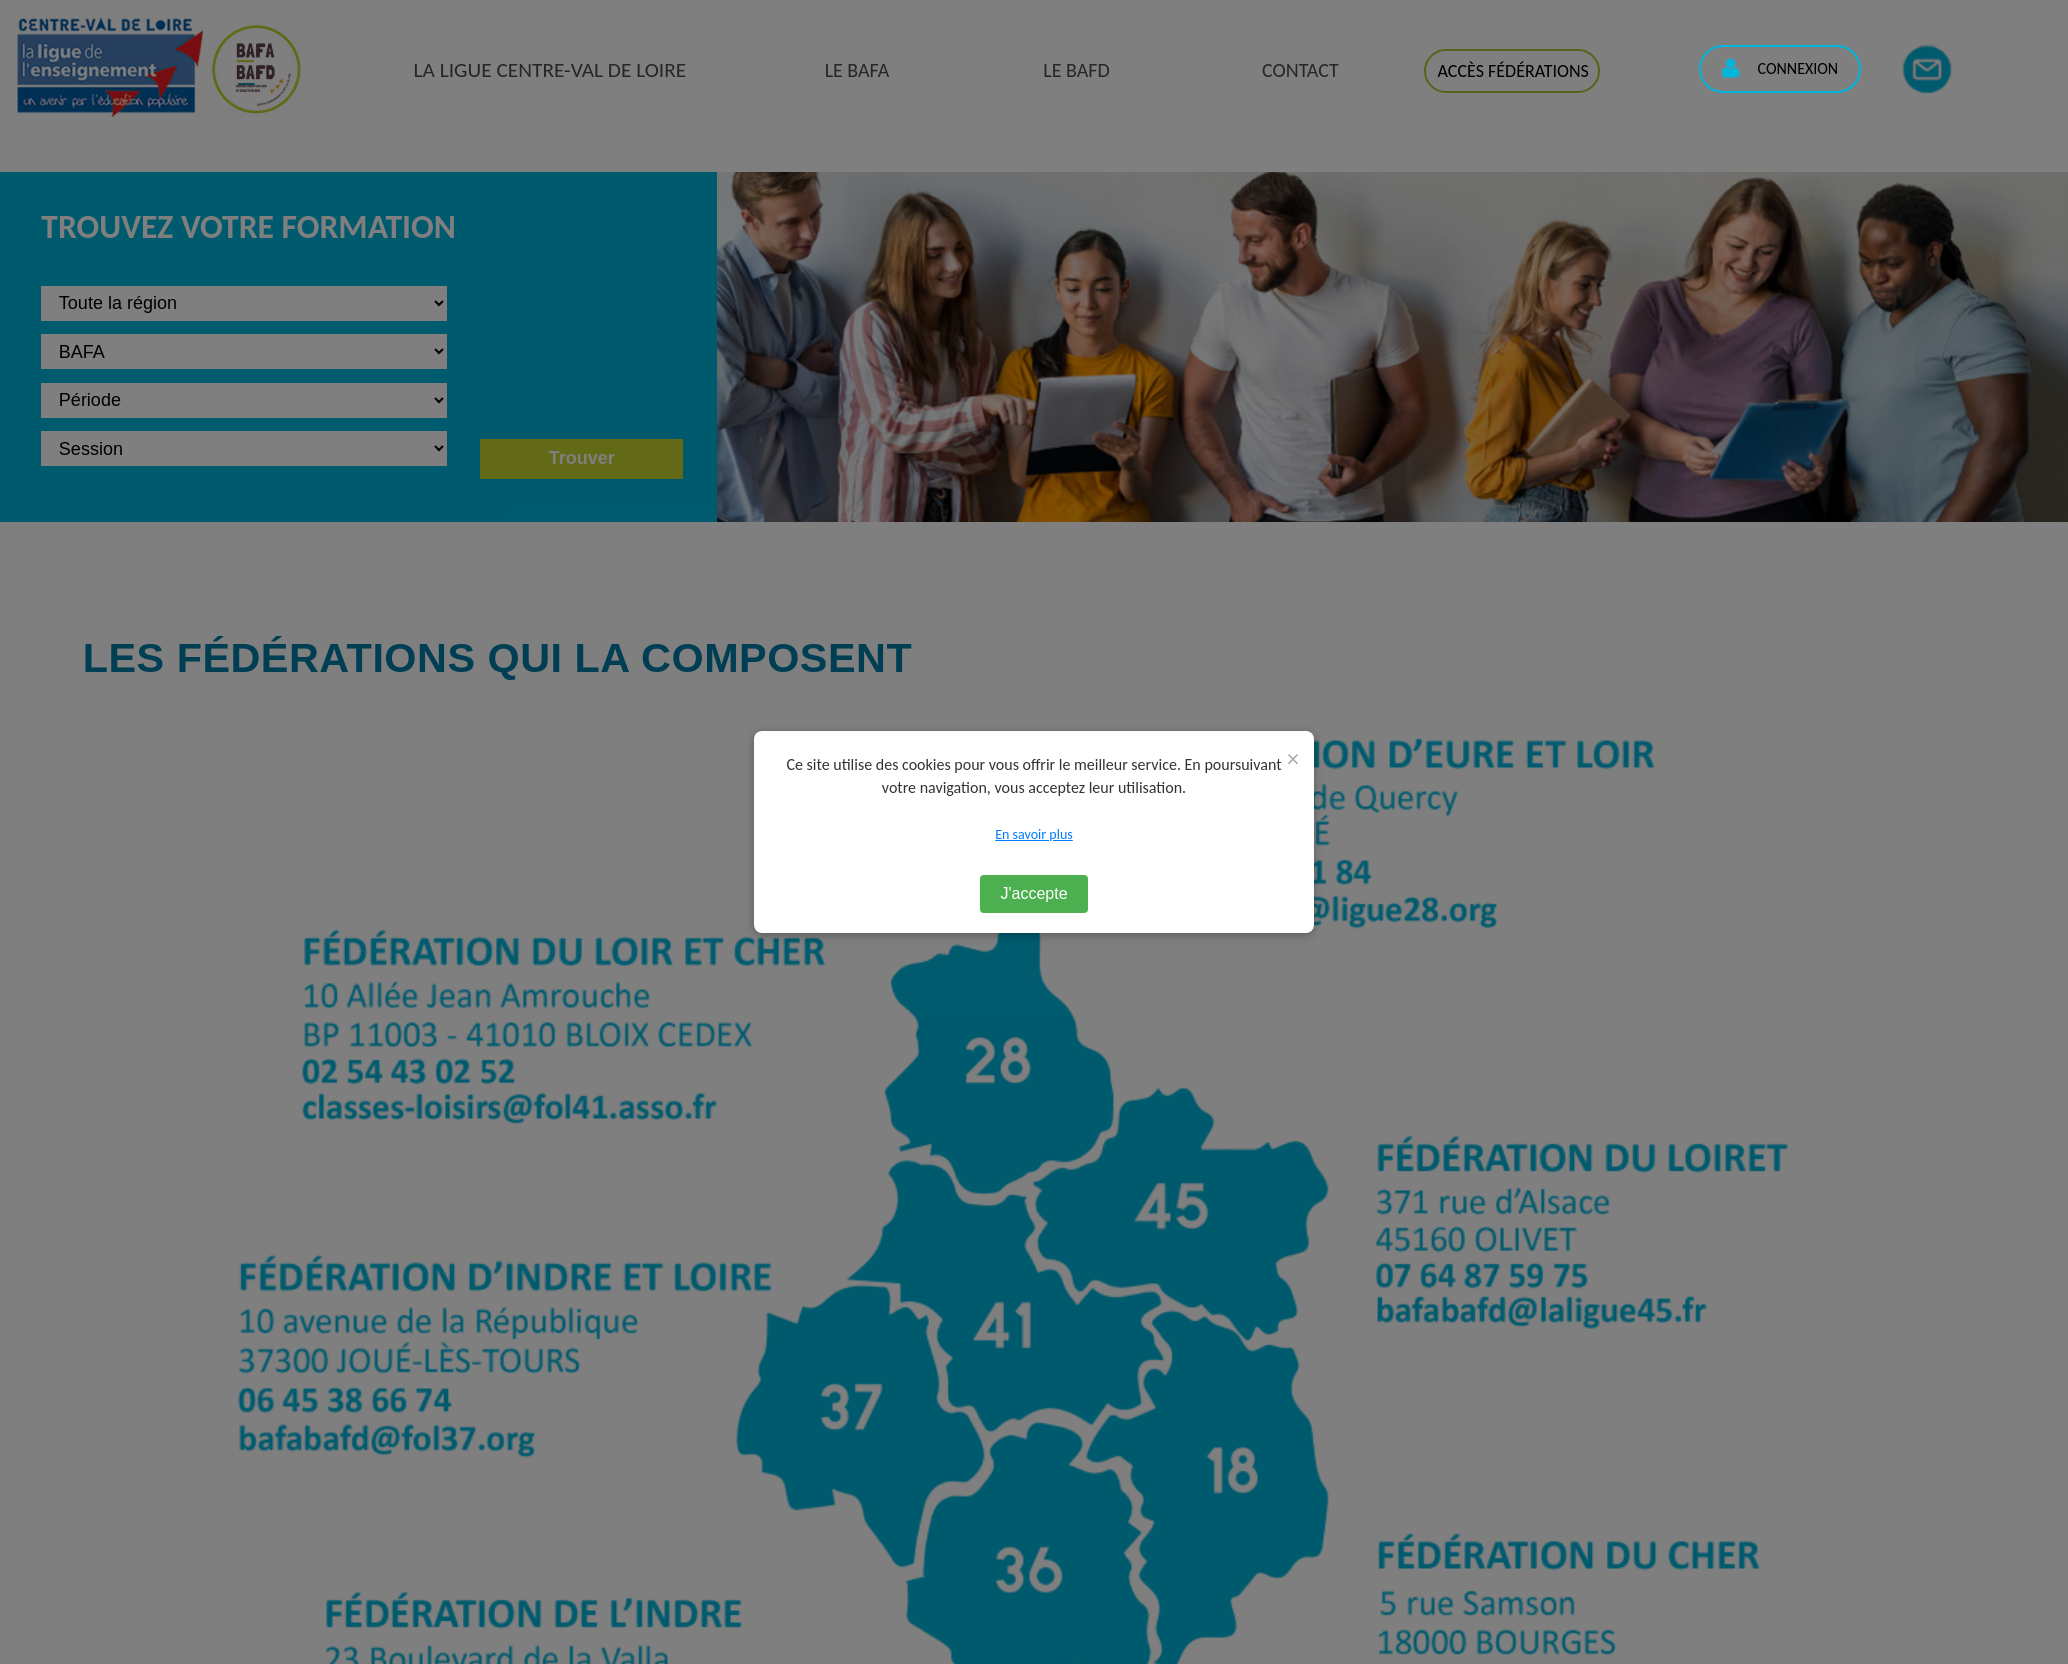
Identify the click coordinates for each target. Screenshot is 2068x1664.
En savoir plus (1034, 834)
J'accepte (1033, 893)
